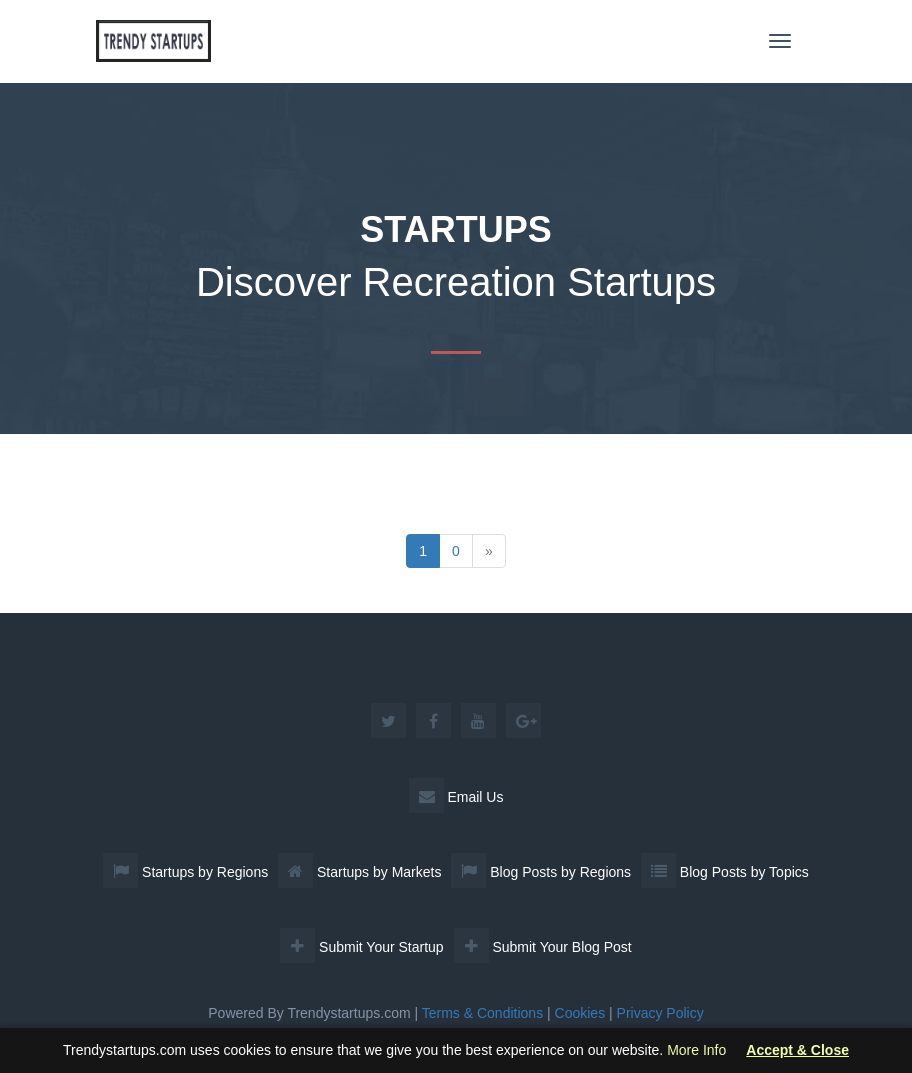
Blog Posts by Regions (541, 872)
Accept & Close (797, 1050)
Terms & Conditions (482, 1013)
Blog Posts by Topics (725, 872)
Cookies (580, 1013)
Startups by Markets (359, 872)
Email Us (456, 797)
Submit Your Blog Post (543, 947)
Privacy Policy (660, 1013)
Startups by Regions (185, 872)
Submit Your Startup (361, 947)
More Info (696, 1050)
